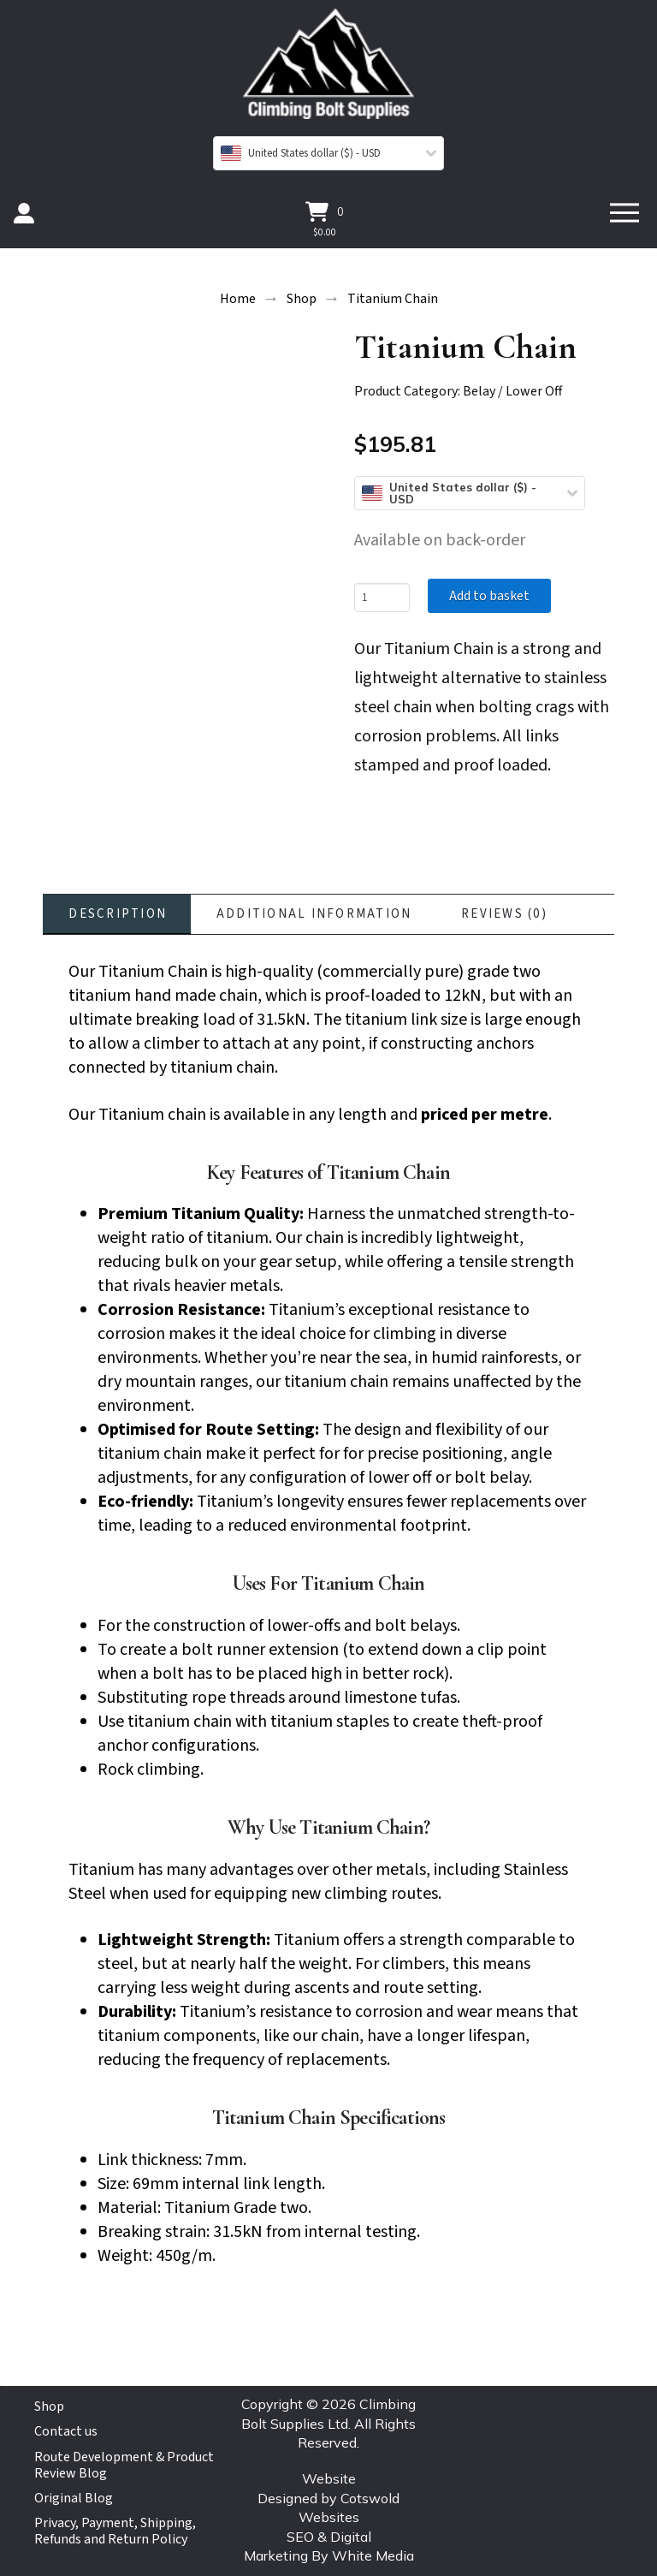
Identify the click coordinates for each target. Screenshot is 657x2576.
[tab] (117, 914)
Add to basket (489, 595)
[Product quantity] (382, 597)
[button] (324, 211)
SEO (300, 2536)
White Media (373, 2555)
